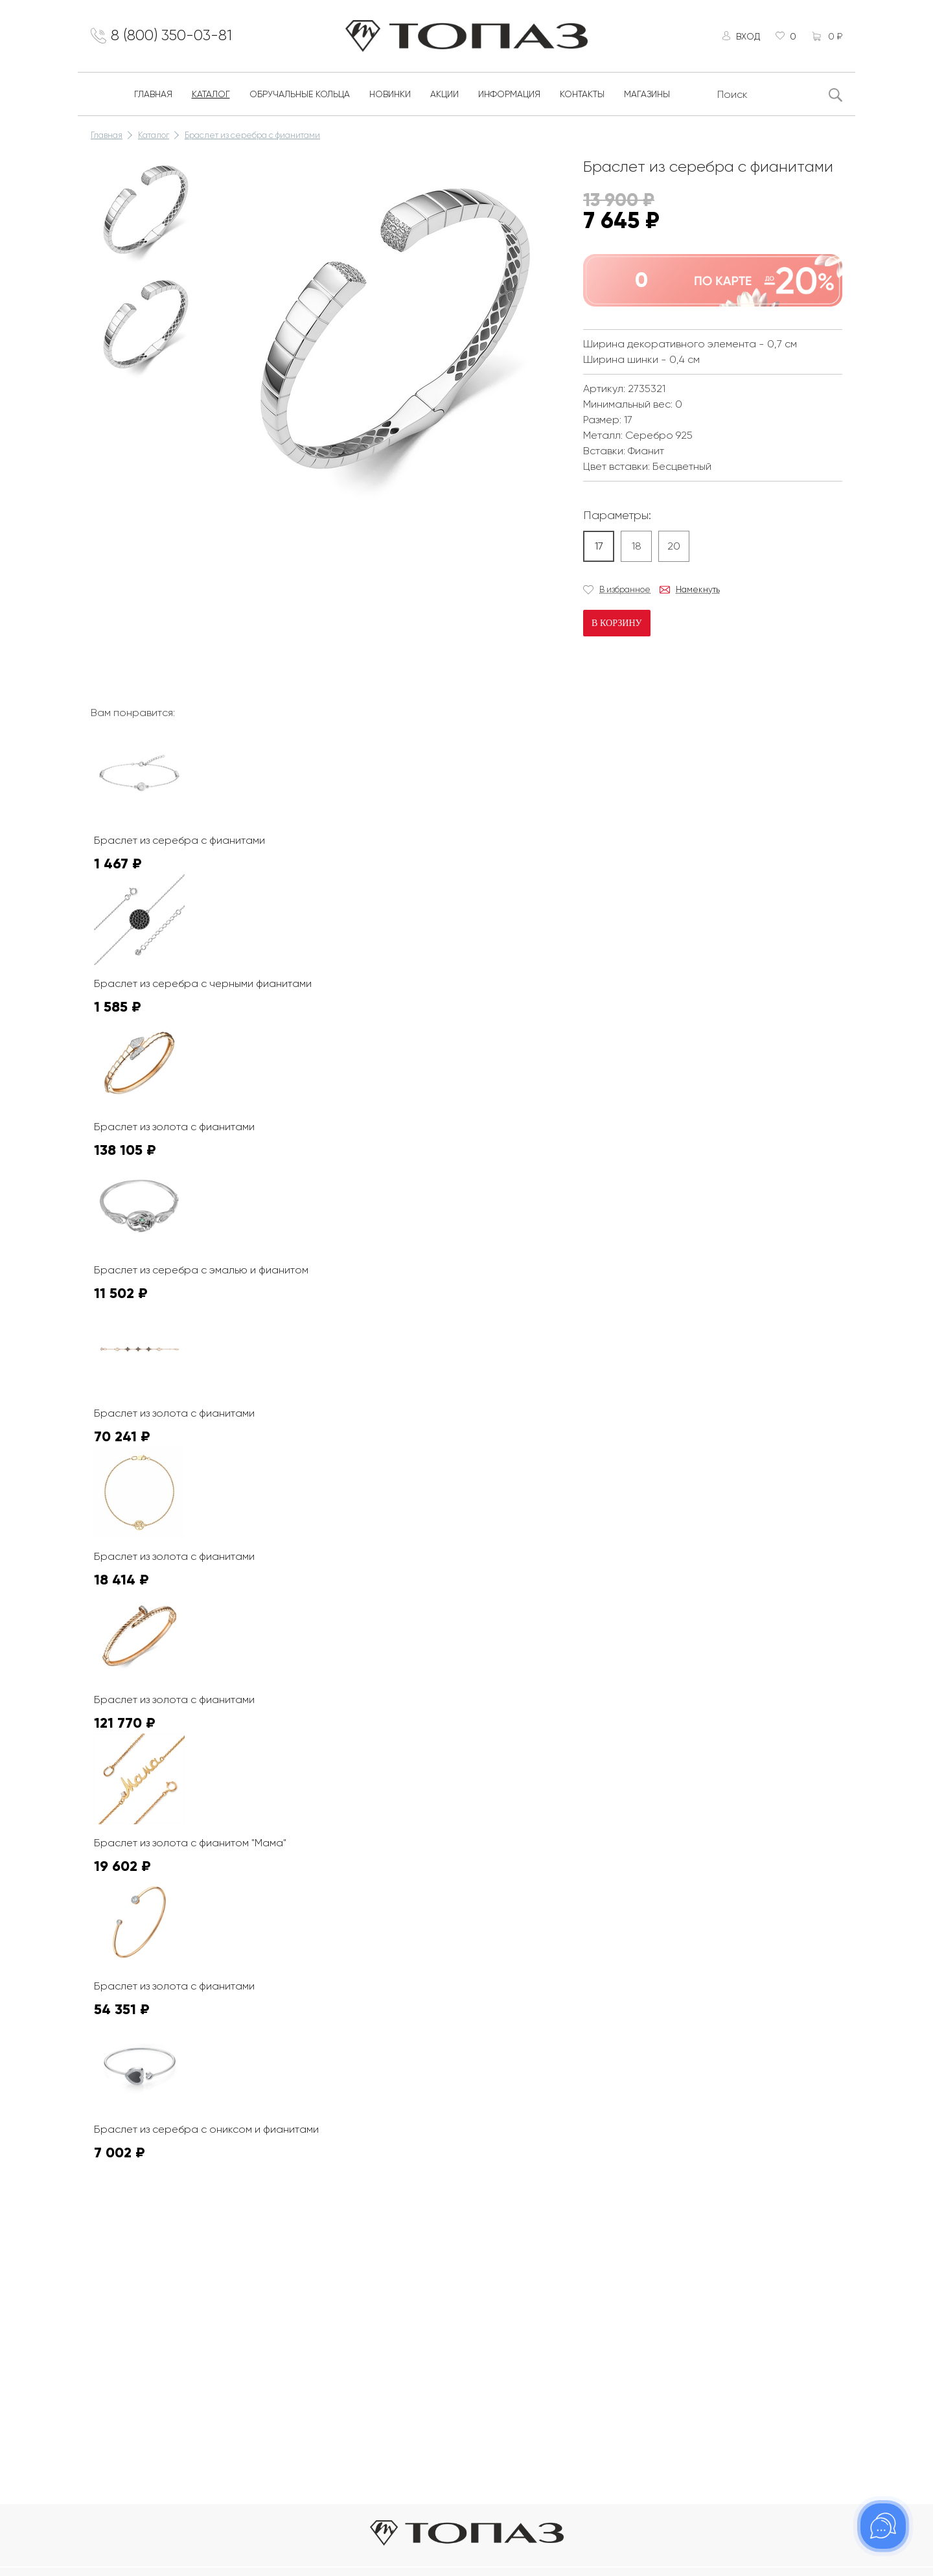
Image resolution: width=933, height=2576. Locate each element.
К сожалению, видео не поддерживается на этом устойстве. (317, 560)
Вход (746, 37)
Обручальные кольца (299, 96)
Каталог (211, 96)
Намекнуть (698, 591)
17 (599, 548)
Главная (153, 96)
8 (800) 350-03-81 (175, 37)
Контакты (582, 96)
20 (673, 548)
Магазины (647, 96)
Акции (444, 96)
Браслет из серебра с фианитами (252, 137)
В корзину (616, 625)
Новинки (390, 96)
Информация (509, 96)
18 (636, 548)
